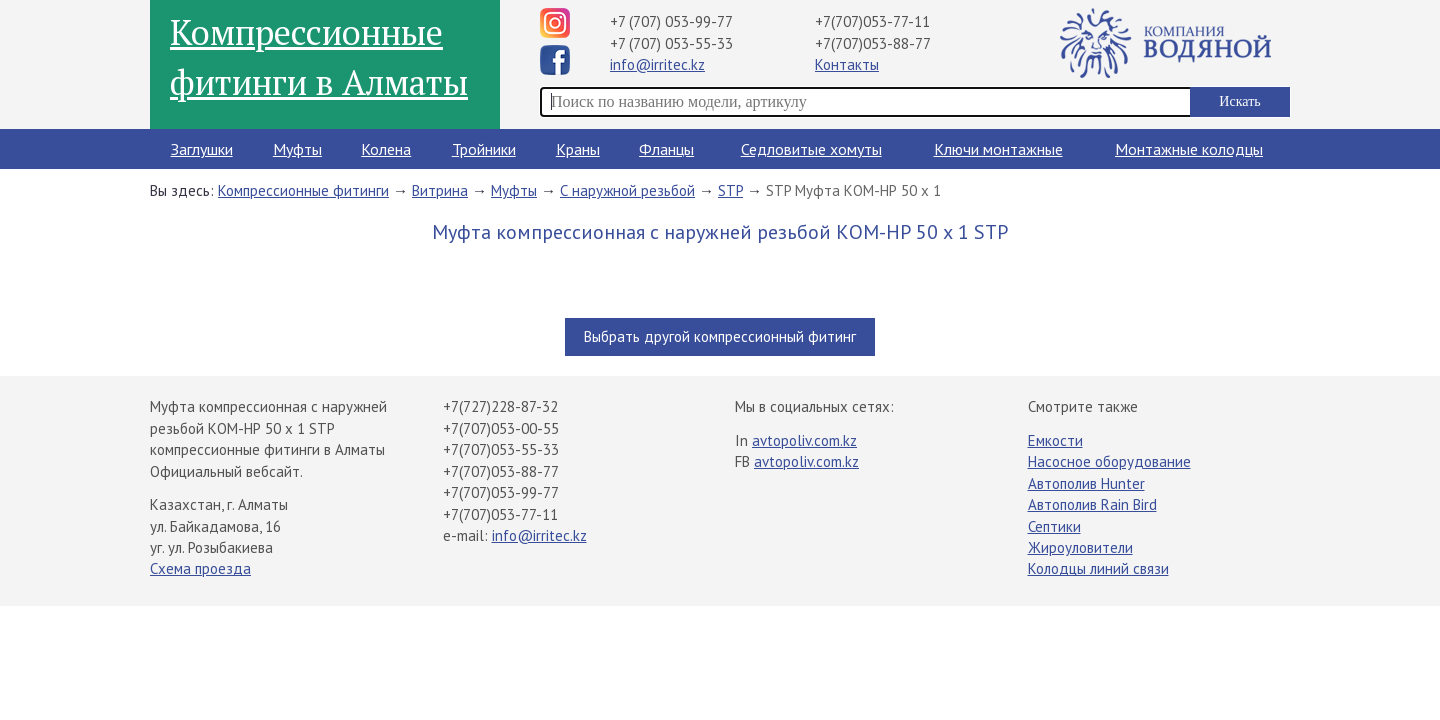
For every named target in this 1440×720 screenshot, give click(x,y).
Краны (578, 149)
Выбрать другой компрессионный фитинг (720, 336)
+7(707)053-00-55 (501, 428)
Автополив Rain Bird (1092, 504)
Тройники (484, 149)
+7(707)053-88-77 (873, 43)
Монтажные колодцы (1189, 149)
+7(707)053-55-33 (501, 449)
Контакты (847, 64)
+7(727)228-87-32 (500, 406)
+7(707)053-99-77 (501, 492)
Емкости (1055, 440)
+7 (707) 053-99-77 (671, 21)
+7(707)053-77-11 (872, 21)
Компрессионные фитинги (303, 190)
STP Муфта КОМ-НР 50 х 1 (853, 190)
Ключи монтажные (998, 149)
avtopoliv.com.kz (804, 440)
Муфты (297, 149)
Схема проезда (200, 568)
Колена (386, 149)
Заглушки (202, 149)
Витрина (440, 190)
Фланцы (666, 149)
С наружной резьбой (627, 190)
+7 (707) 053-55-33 (671, 43)
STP (730, 190)
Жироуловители (1080, 547)
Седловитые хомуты (811, 149)
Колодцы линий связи (1098, 568)
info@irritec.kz (657, 64)
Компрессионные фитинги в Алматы (319, 57)
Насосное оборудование (1109, 461)
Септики (1054, 526)
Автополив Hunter (1086, 483)
